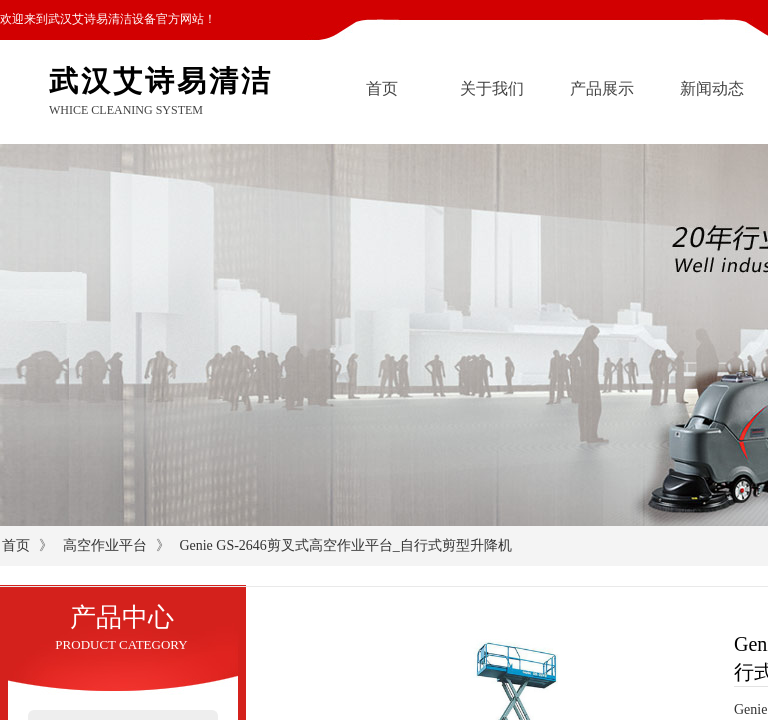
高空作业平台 (105, 545)
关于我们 (492, 88)
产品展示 (602, 88)
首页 (382, 88)
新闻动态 (712, 88)
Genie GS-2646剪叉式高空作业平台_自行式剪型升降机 (345, 545)
